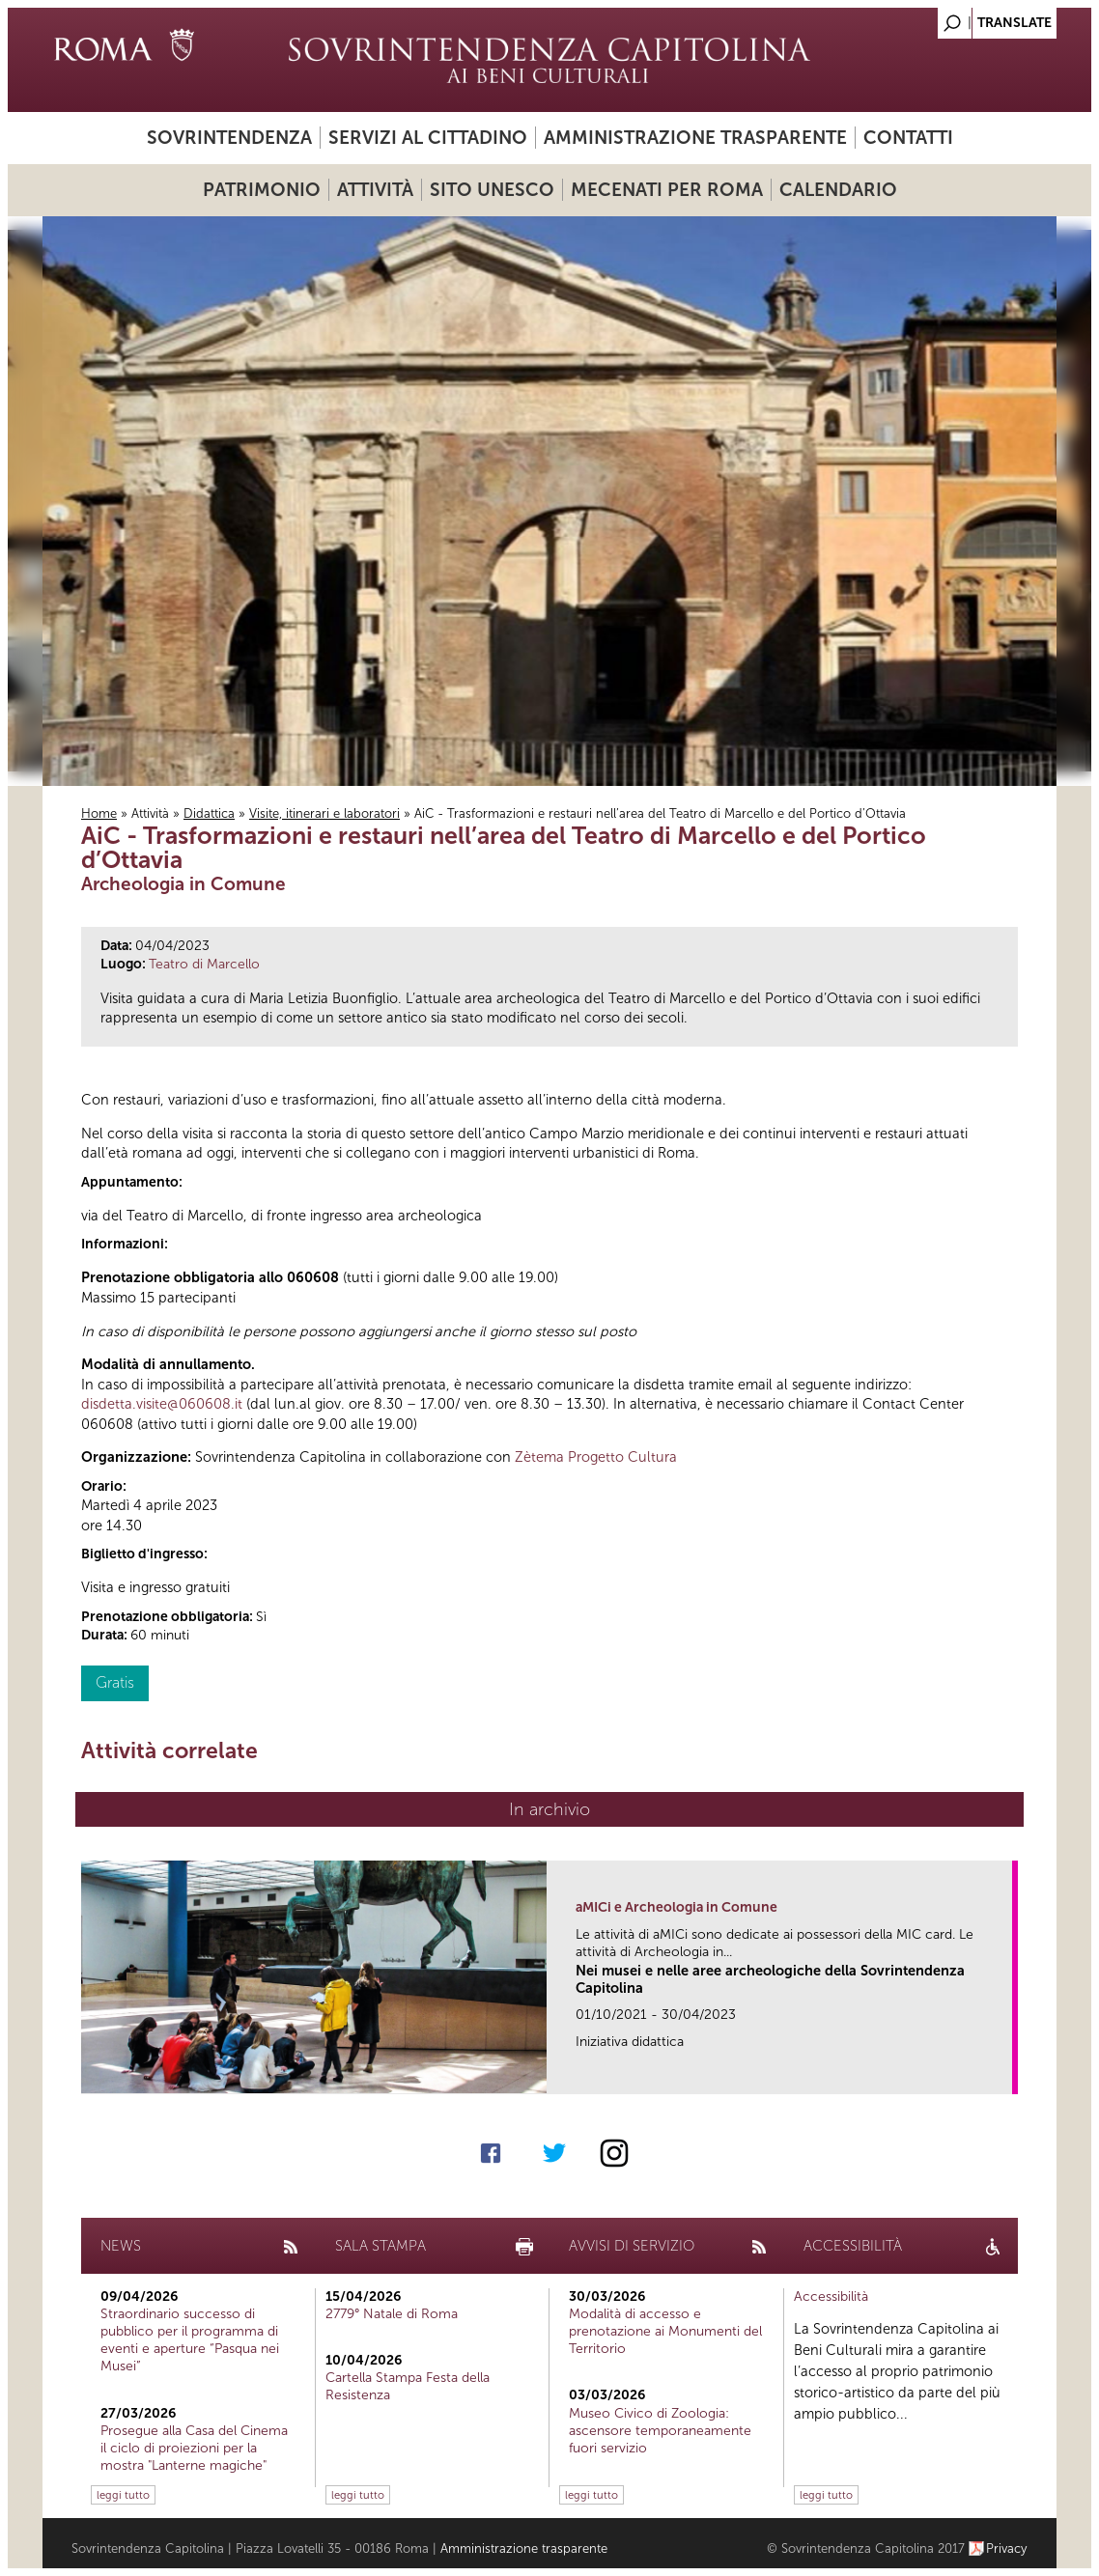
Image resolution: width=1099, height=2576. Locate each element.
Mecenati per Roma (667, 190)
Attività (375, 190)
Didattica (209, 813)
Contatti (908, 137)
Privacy (1007, 2548)
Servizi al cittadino (427, 137)
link (1004, 2073)
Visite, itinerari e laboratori (324, 813)
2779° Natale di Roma (391, 2314)
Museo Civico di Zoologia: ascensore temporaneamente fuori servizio (660, 2430)
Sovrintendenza (229, 137)
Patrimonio (262, 190)
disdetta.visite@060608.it (161, 1404)
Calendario (838, 190)
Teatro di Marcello (204, 964)
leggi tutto (123, 2495)
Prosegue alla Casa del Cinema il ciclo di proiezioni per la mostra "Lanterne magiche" (194, 2448)
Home (99, 813)
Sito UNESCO (492, 190)
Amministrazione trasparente (695, 137)
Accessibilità (831, 2296)
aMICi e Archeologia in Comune (676, 1907)
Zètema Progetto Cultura (596, 1457)
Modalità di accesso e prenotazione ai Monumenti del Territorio (665, 2331)
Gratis (115, 1682)
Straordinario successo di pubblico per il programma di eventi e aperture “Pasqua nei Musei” (189, 2340)
